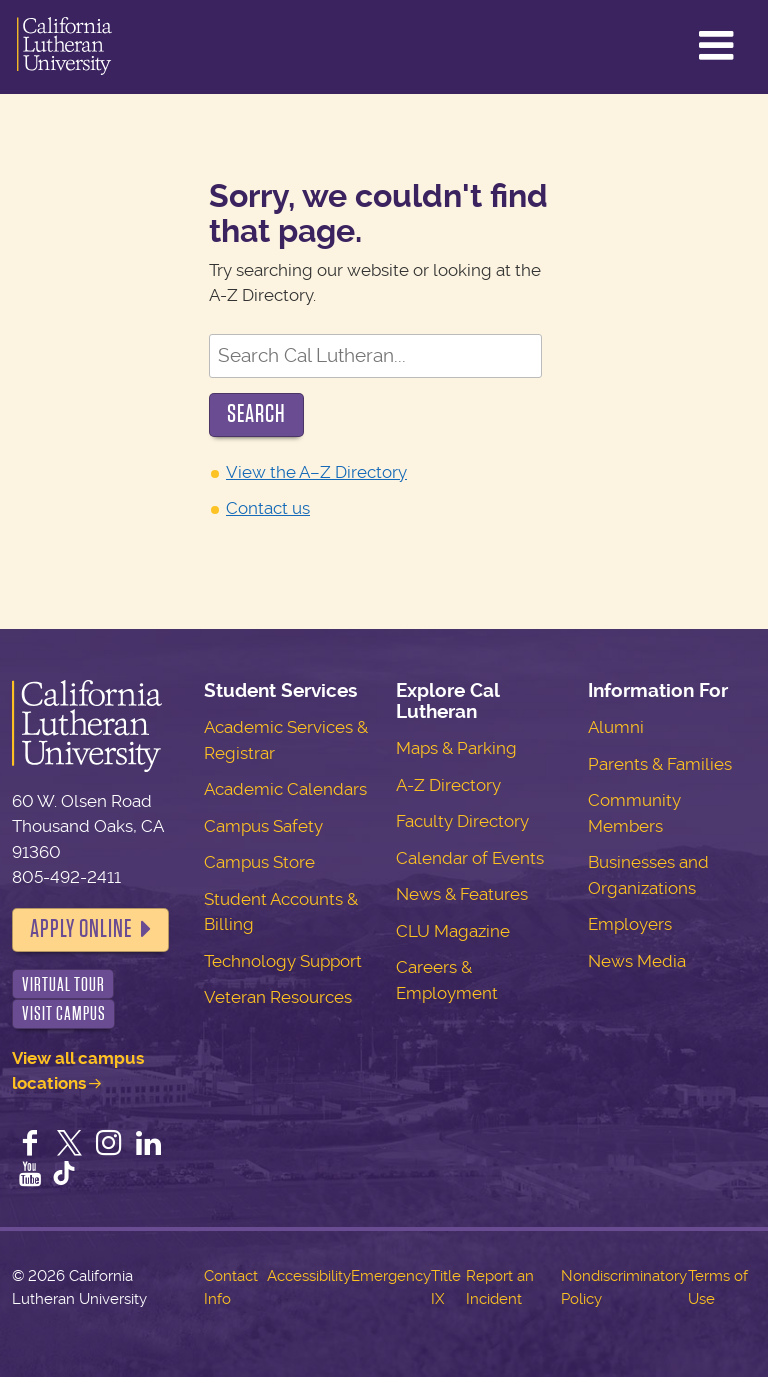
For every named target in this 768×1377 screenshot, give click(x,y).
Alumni (616, 727)
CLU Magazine (453, 931)
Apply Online (81, 929)
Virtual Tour (63, 984)
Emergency (391, 1276)
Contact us (268, 508)
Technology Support (283, 961)
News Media (637, 961)
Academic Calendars (285, 789)
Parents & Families (660, 764)
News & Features (462, 894)
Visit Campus (64, 1013)
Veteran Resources (278, 997)
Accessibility (309, 1276)
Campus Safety (263, 826)
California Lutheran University (64, 47)
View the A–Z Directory (316, 472)
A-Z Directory (448, 785)
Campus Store (259, 862)
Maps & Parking (456, 748)
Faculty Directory (462, 821)
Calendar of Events (470, 858)
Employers (630, 924)
